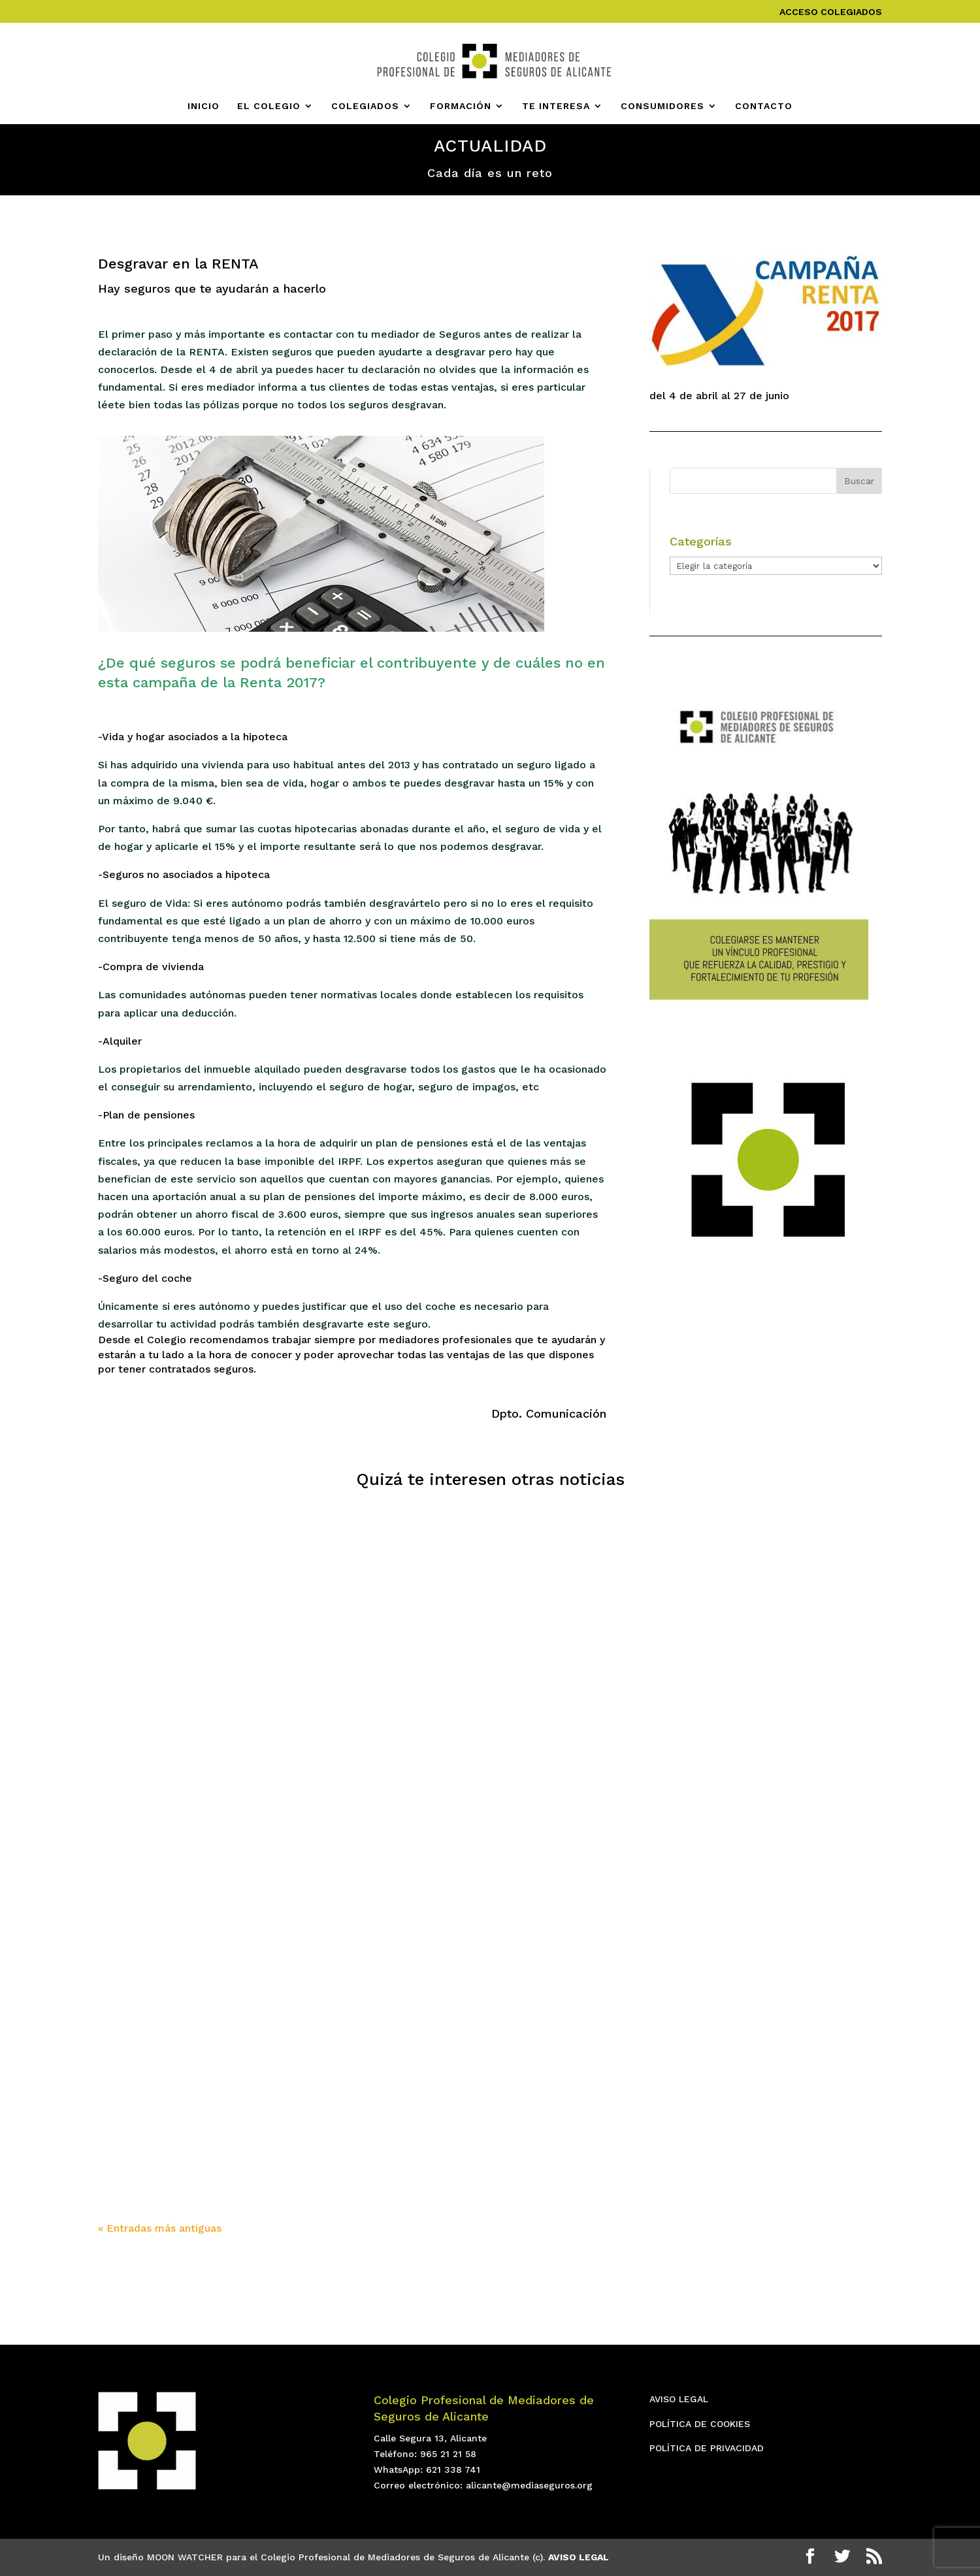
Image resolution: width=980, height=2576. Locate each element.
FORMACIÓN (460, 106)
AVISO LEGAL (678, 2399)
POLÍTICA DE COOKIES (699, 2424)
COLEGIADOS (365, 106)
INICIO (204, 106)
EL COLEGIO (269, 106)
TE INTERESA (556, 106)
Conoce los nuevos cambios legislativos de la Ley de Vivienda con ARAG (759, 2004)
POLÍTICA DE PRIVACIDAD (706, 2448)
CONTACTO (763, 106)
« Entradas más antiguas (159, 2228)
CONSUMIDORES (662, 106)
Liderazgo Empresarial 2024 (468, 2023)
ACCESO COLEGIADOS (830, 12)
